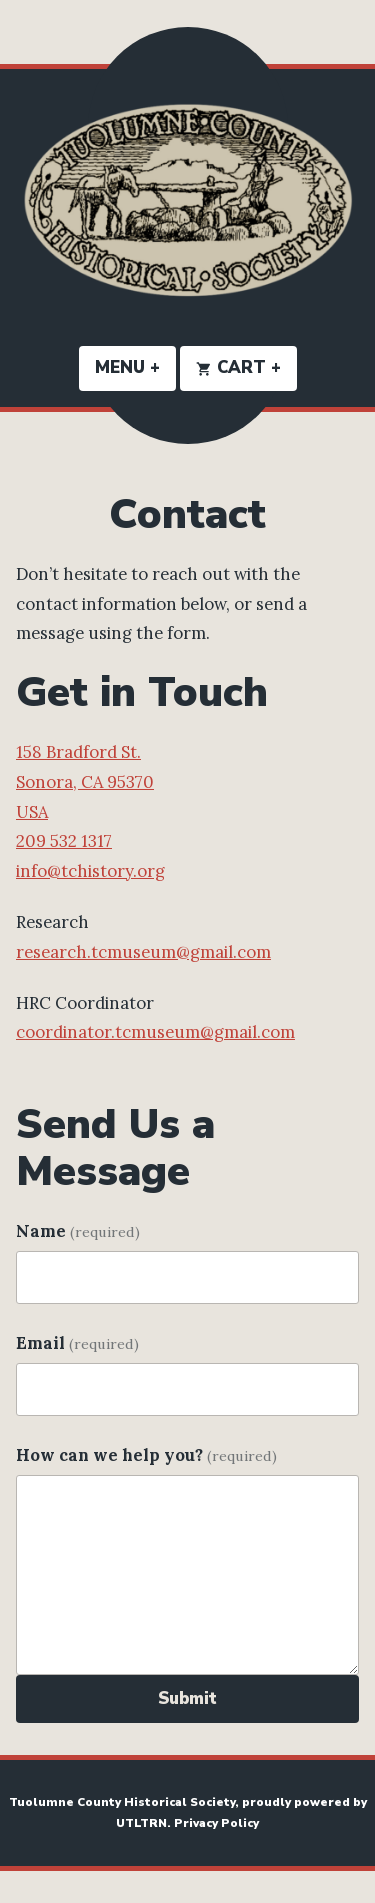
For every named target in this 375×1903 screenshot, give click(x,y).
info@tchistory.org (90, 871)
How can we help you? (146, 1455)
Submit (187, 1698)
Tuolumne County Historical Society (122, 1802)
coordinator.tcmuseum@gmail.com (155, 1032)
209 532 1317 (64, 841)
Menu (135, 367)
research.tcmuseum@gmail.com (143, 952)
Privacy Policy (216, 1823)
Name (78, 1231)
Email (77, 1343)
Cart (246, 367)
